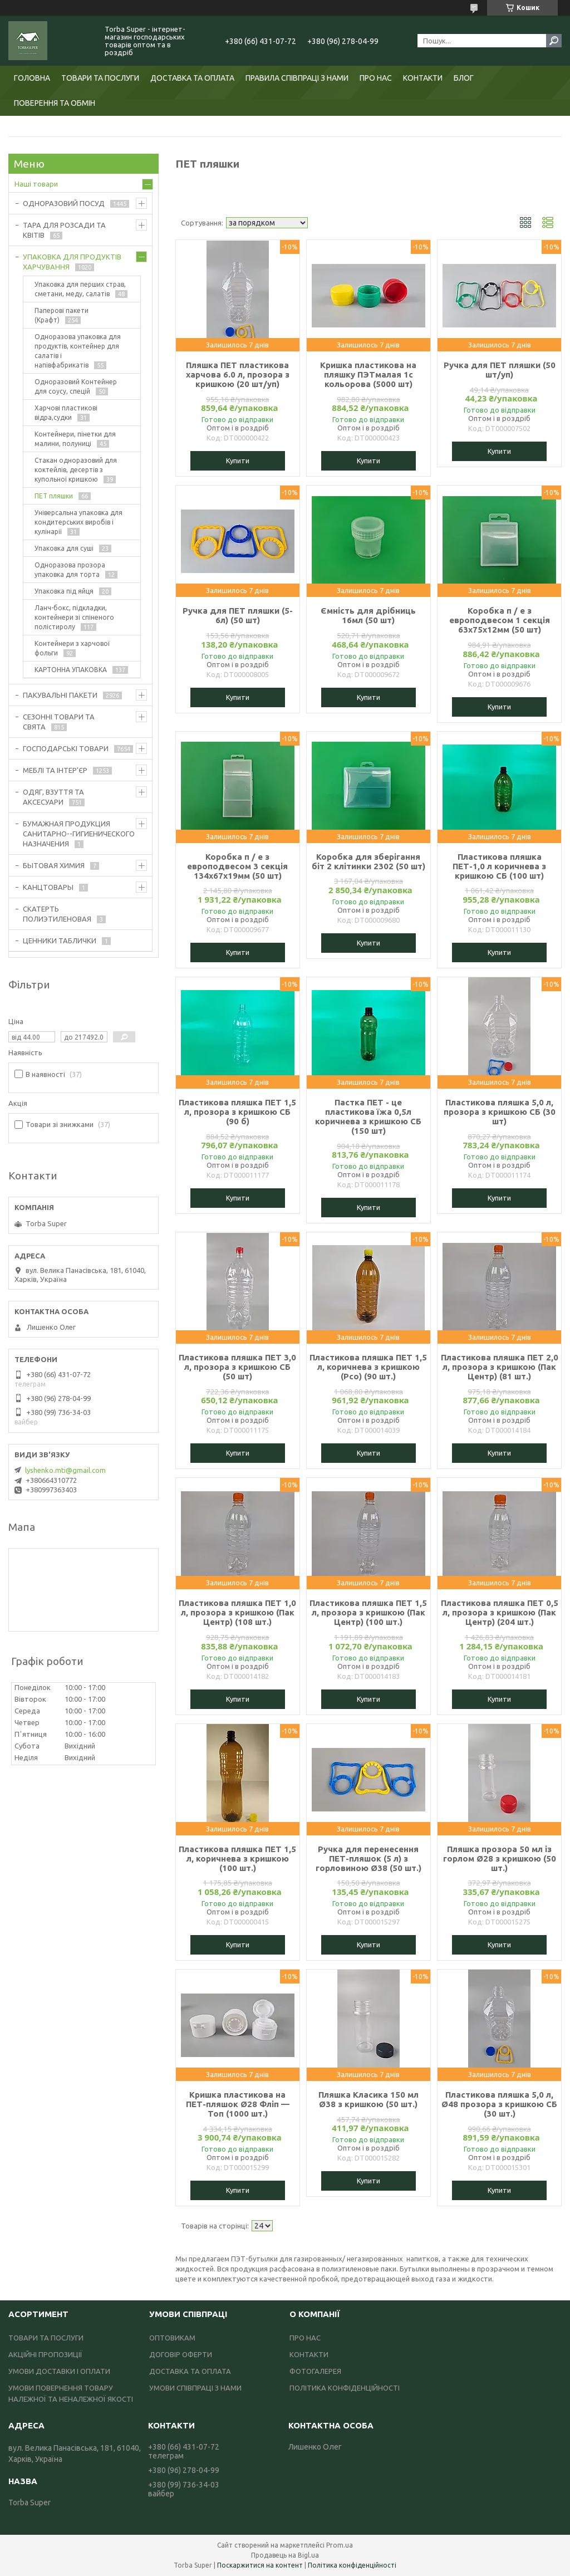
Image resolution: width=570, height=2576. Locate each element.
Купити (237, 460)
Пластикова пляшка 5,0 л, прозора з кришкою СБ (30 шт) (500, 1112)
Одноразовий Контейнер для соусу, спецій (76, 386)
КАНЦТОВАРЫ (48, 887)
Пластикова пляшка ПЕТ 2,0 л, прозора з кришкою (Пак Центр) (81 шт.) (499, 1367)
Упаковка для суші (64, 548)
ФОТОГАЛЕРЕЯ (315, 2371)
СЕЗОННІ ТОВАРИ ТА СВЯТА (59, 722)
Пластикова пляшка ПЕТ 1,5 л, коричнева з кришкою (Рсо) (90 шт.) (368, 1367)
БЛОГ (464, 78)
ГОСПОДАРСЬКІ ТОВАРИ (66, 748)
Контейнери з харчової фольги (72, 648)
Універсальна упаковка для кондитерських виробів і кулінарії (78, 522)
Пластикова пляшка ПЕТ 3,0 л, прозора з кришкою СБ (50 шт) (237, 1367)
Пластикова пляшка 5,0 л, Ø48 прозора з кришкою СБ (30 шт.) (499, 2104)
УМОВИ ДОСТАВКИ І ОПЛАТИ (59, 2371)
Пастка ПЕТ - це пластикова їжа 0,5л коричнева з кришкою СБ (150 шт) (368, 1116)
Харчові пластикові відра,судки (66, 412)
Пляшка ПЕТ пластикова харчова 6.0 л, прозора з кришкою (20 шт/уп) (237, 374)
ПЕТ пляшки (54, 495)
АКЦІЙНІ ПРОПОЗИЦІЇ (45, 2354)
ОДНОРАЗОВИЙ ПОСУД (64, 203)
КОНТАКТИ (423, 78)
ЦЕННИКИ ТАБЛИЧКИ (59, 940)
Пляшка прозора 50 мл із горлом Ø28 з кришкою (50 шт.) (499, 1858)
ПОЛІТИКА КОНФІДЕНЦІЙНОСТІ (344, 2388)
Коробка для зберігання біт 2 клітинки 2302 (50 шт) (368, 861)
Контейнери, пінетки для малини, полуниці (75, 438)
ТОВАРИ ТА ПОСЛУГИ (100, 78)
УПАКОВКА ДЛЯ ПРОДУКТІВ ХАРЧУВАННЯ (72, 262)
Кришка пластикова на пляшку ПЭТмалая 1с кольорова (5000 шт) (368, 374)
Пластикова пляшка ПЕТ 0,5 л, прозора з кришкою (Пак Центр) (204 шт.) (499, 1612)
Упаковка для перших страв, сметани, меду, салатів (80, 289)
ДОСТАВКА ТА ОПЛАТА (192, 78)
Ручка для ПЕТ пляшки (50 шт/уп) (500, 369)
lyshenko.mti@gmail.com (65, 1470)
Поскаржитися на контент (260, 2565)
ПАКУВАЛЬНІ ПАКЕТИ (60, 695)
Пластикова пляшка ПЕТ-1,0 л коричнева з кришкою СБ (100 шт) (499, 866)
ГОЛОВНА (32, 78)
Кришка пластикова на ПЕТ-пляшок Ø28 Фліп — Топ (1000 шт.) (237, 2104)
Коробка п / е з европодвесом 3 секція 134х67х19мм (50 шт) (237, 866)
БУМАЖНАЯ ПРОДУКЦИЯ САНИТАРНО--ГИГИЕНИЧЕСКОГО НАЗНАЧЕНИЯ (79, 834)
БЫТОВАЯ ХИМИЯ (54, 865)
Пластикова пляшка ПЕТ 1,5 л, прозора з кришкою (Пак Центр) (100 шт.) (368, 1612)
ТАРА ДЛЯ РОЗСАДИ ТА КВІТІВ (64, 230)
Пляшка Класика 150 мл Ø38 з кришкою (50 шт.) (368, 2099)
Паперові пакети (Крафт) (62, 315)
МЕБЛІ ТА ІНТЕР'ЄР (55, 770)
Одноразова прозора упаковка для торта (70, 569)
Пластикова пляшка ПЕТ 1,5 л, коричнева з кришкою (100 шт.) (237, 1858)
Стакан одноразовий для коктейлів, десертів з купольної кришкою (76, 470)
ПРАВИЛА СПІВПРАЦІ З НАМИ (296, 78)
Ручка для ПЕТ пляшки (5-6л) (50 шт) (238, 615)
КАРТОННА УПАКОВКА (71, 669)
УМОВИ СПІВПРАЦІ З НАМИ (195, 2388)
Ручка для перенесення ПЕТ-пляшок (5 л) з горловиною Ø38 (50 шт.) (368, 1858)
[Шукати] (554, 40)
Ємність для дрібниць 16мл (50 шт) (368, 615)
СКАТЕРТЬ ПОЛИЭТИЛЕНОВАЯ (57, 914)
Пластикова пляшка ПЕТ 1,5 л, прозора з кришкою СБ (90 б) (237, 1112)
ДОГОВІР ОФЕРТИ (180, 2354)
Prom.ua (339, 2545)
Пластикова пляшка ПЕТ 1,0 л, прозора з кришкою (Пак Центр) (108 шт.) (237, 1612)
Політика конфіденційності (352, 2565)
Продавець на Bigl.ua (285, 2555)
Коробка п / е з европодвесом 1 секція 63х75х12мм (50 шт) (499, 620)
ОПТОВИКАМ (172, 2338)
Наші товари (36, 184)
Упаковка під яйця (64, 591)
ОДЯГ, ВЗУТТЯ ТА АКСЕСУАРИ (53, 797)
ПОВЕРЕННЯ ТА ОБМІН (54, 103)
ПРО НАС (376, 78)
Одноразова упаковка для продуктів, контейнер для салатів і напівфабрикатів (78, 351)
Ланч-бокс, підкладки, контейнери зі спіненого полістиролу (74, 617)
